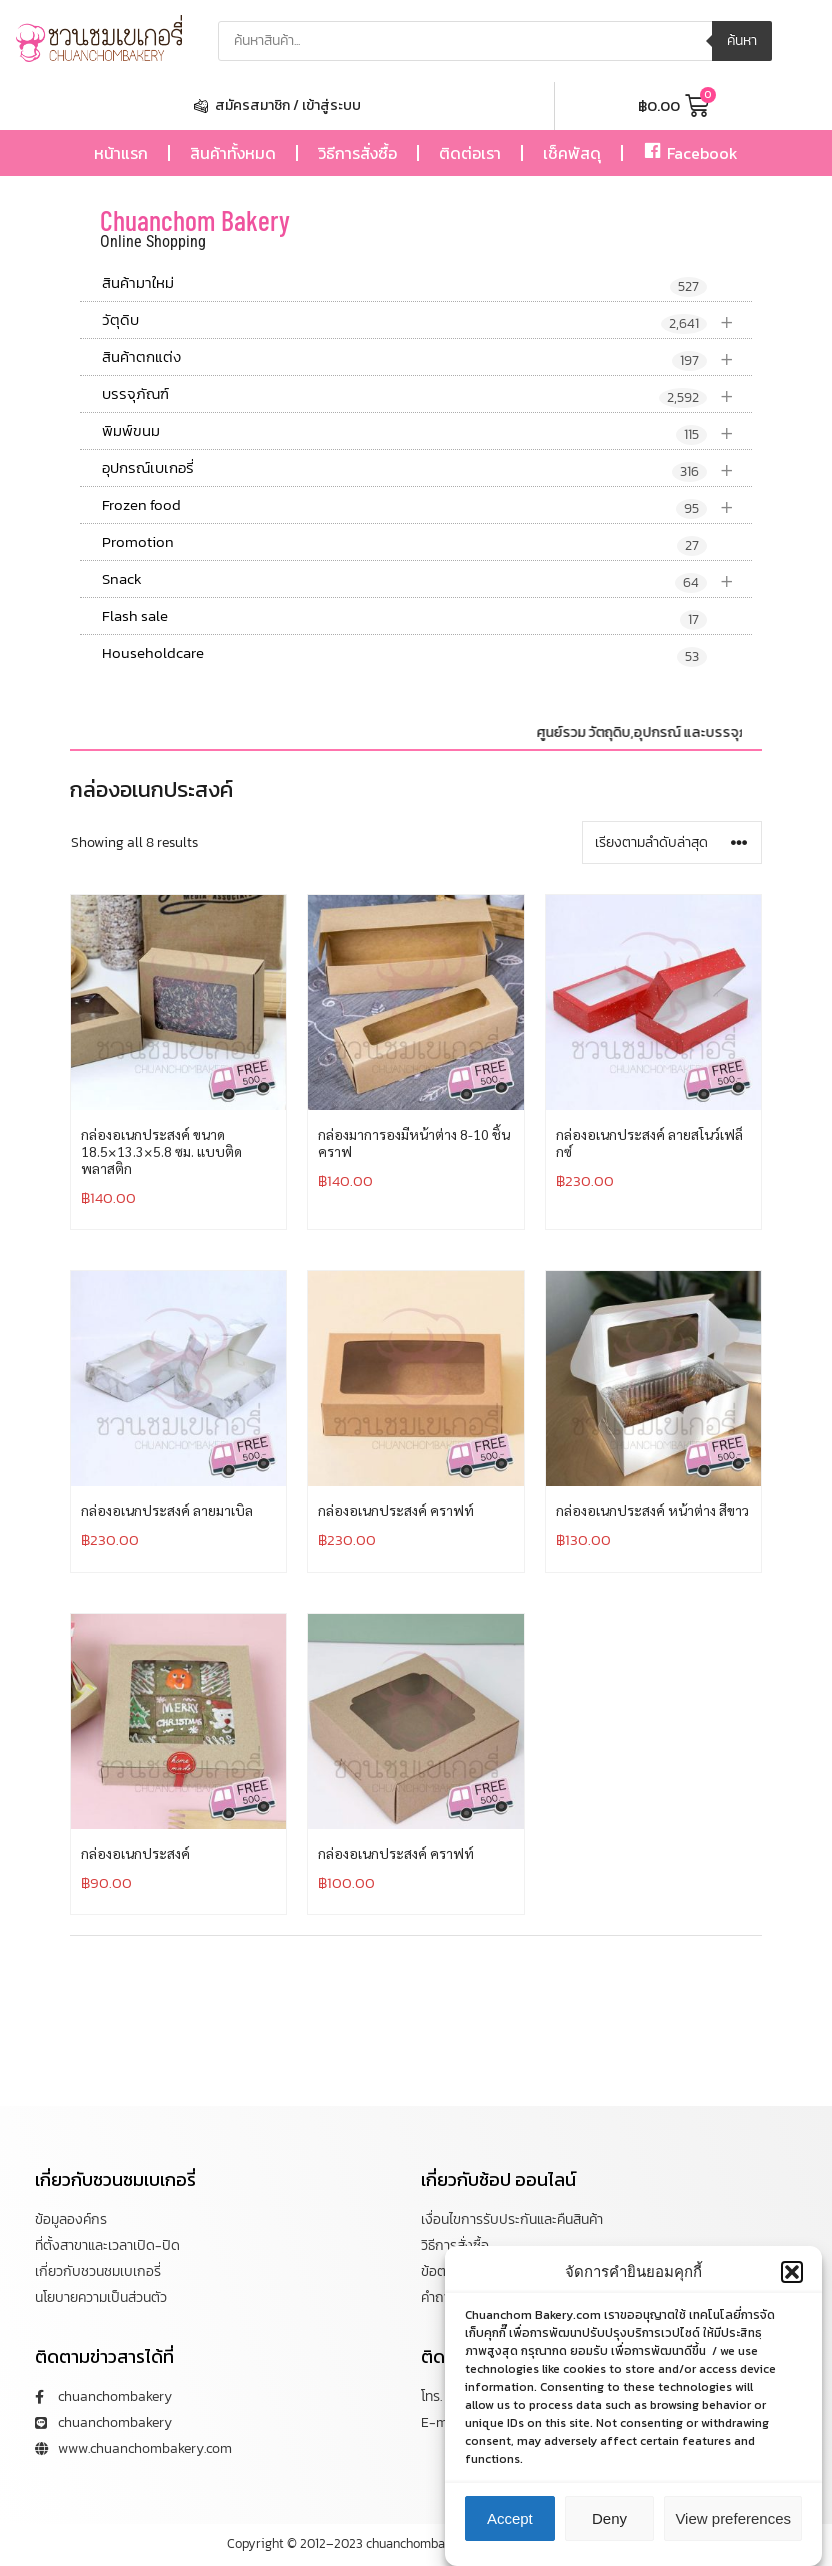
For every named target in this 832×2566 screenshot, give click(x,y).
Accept (510, 2518)
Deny (609, 2518)
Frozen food (427, 505)
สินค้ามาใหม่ (404, 284)
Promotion (404, 543)
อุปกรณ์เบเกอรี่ (427, 468)
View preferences (733, 2518)
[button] (792, 2272)
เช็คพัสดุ (572, 153)
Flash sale (404, 617)
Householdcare (404, 654)
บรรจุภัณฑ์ (427, 394)
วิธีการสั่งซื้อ (357, 153)
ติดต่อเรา (470, 153)
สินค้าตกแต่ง (427, 357)
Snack (427, 579)
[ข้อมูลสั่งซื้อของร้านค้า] (672, 842)
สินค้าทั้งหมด (233, 153)
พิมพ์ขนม (427, 431)
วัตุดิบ (427, 320)
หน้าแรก (121, 153)
